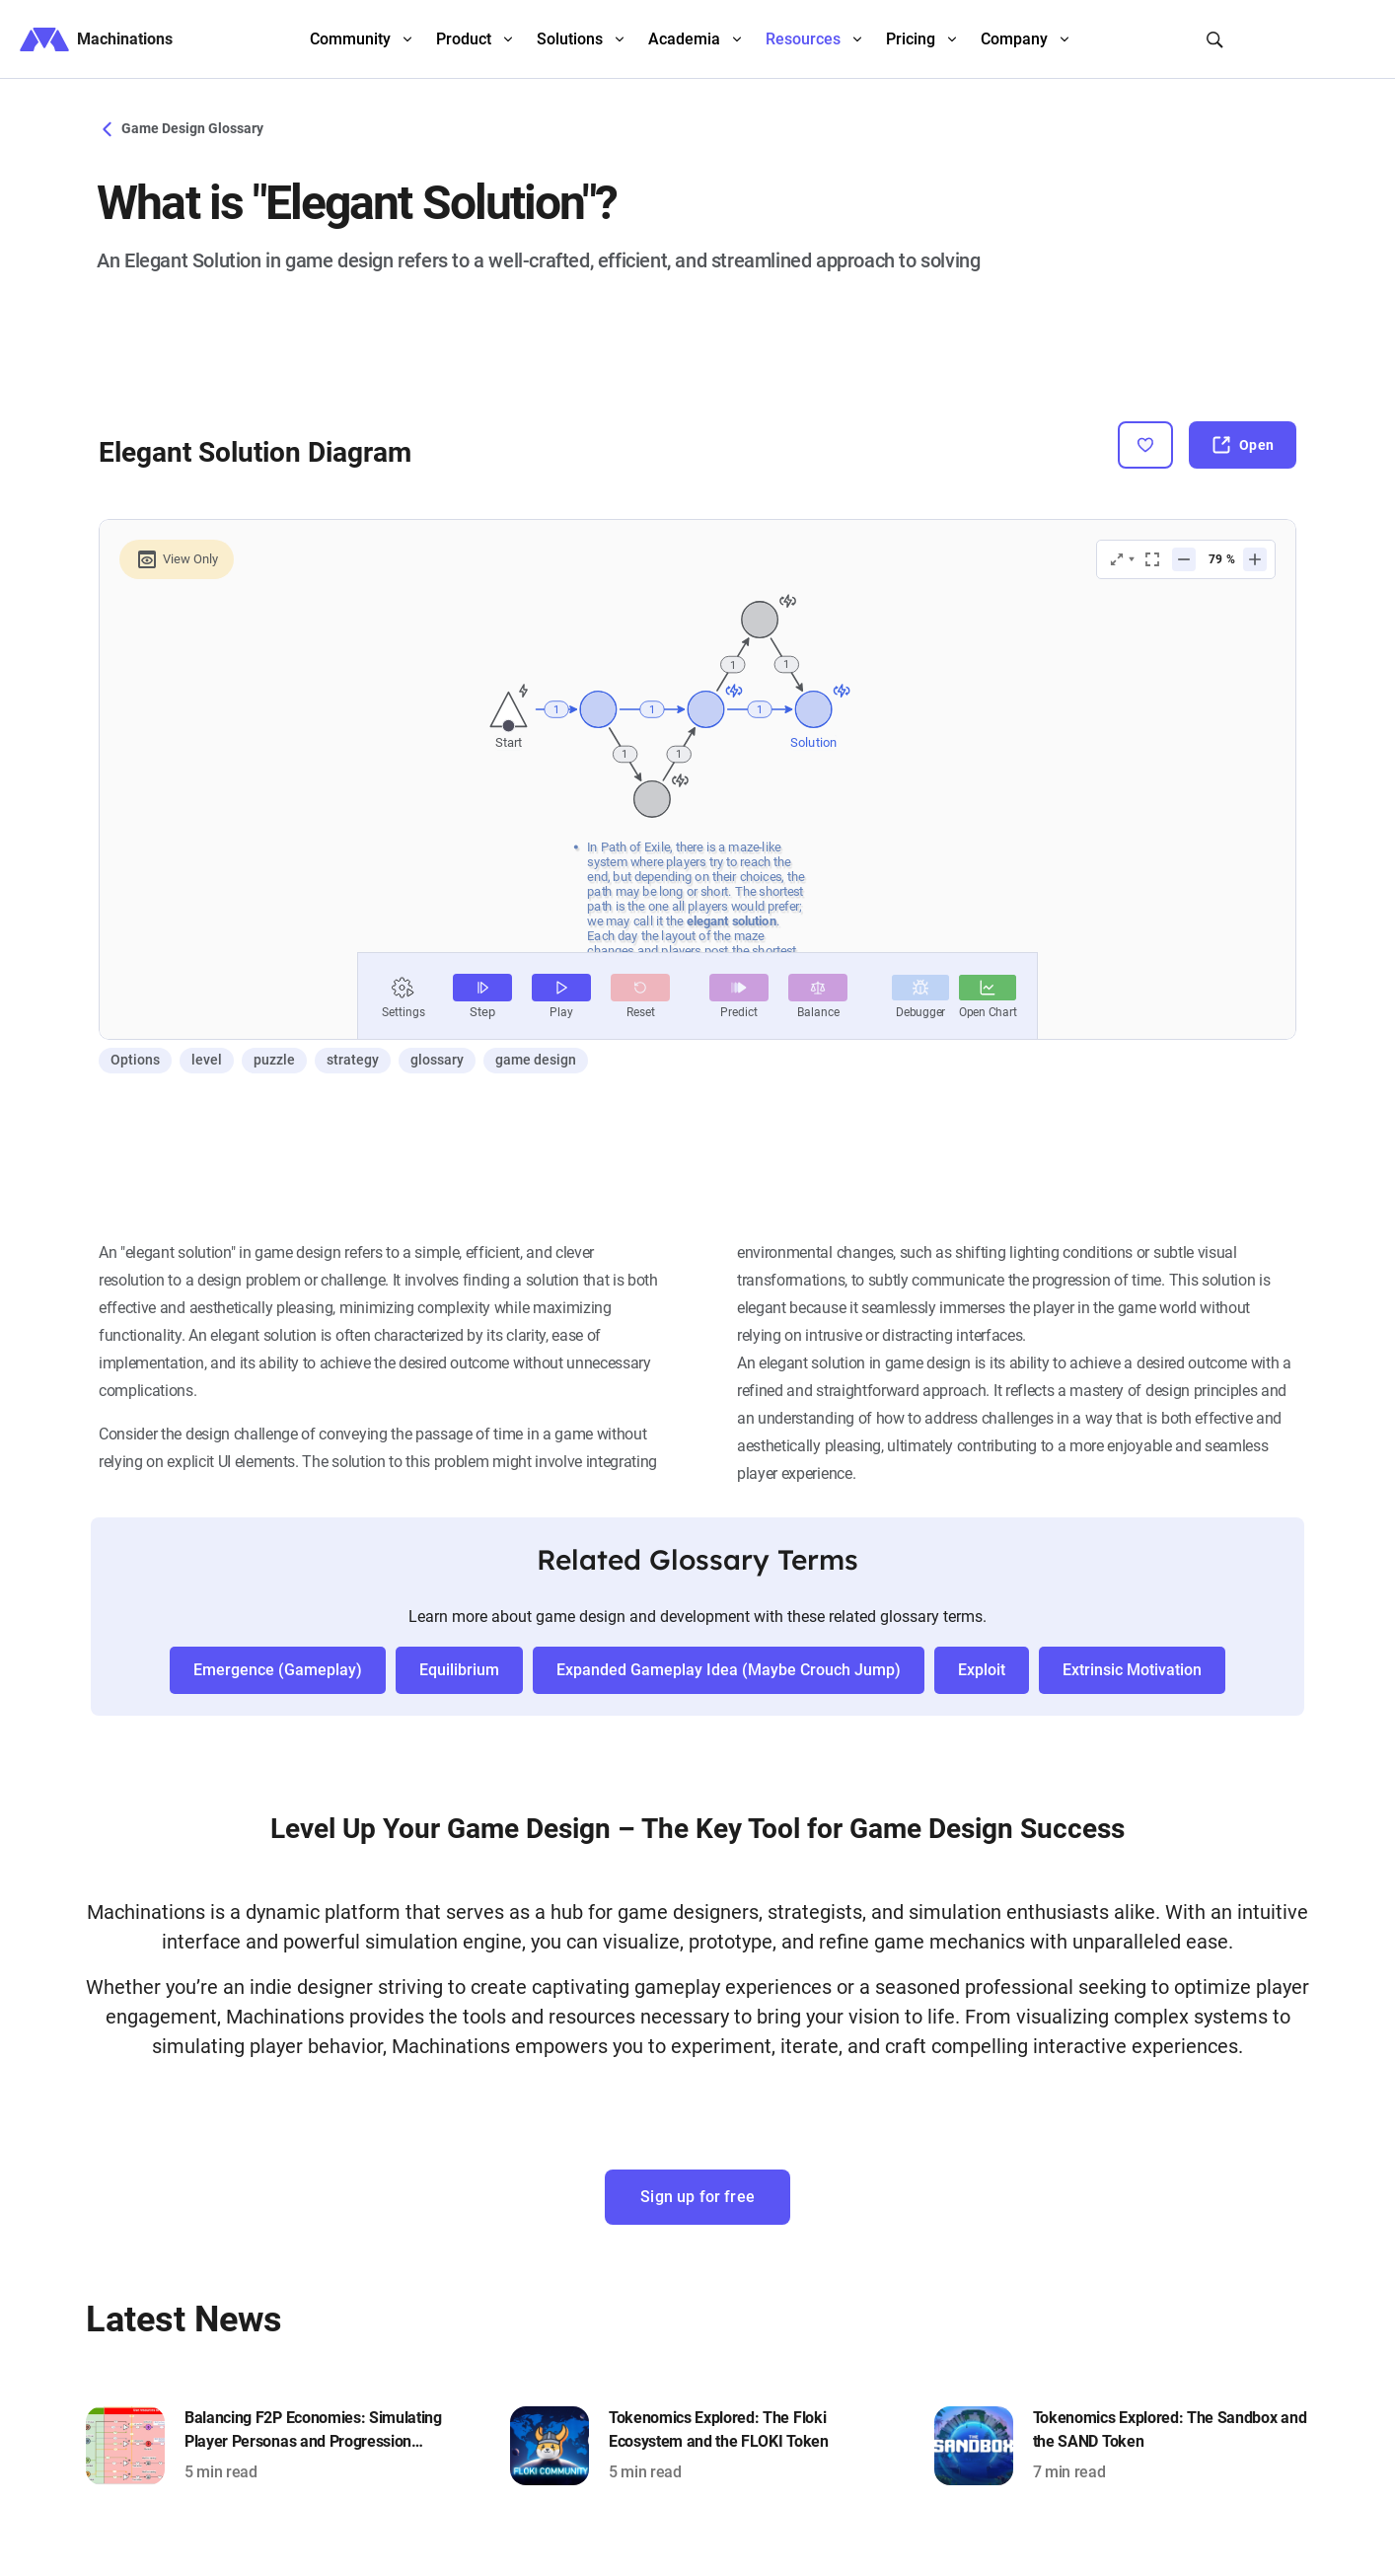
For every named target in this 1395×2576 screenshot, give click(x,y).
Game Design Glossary (180, 128)
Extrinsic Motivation (1132, 1669)
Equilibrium (459, 1669)
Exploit (981, 1669)
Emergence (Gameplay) (277, 1669)
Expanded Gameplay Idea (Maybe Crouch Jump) (728, 1669)
